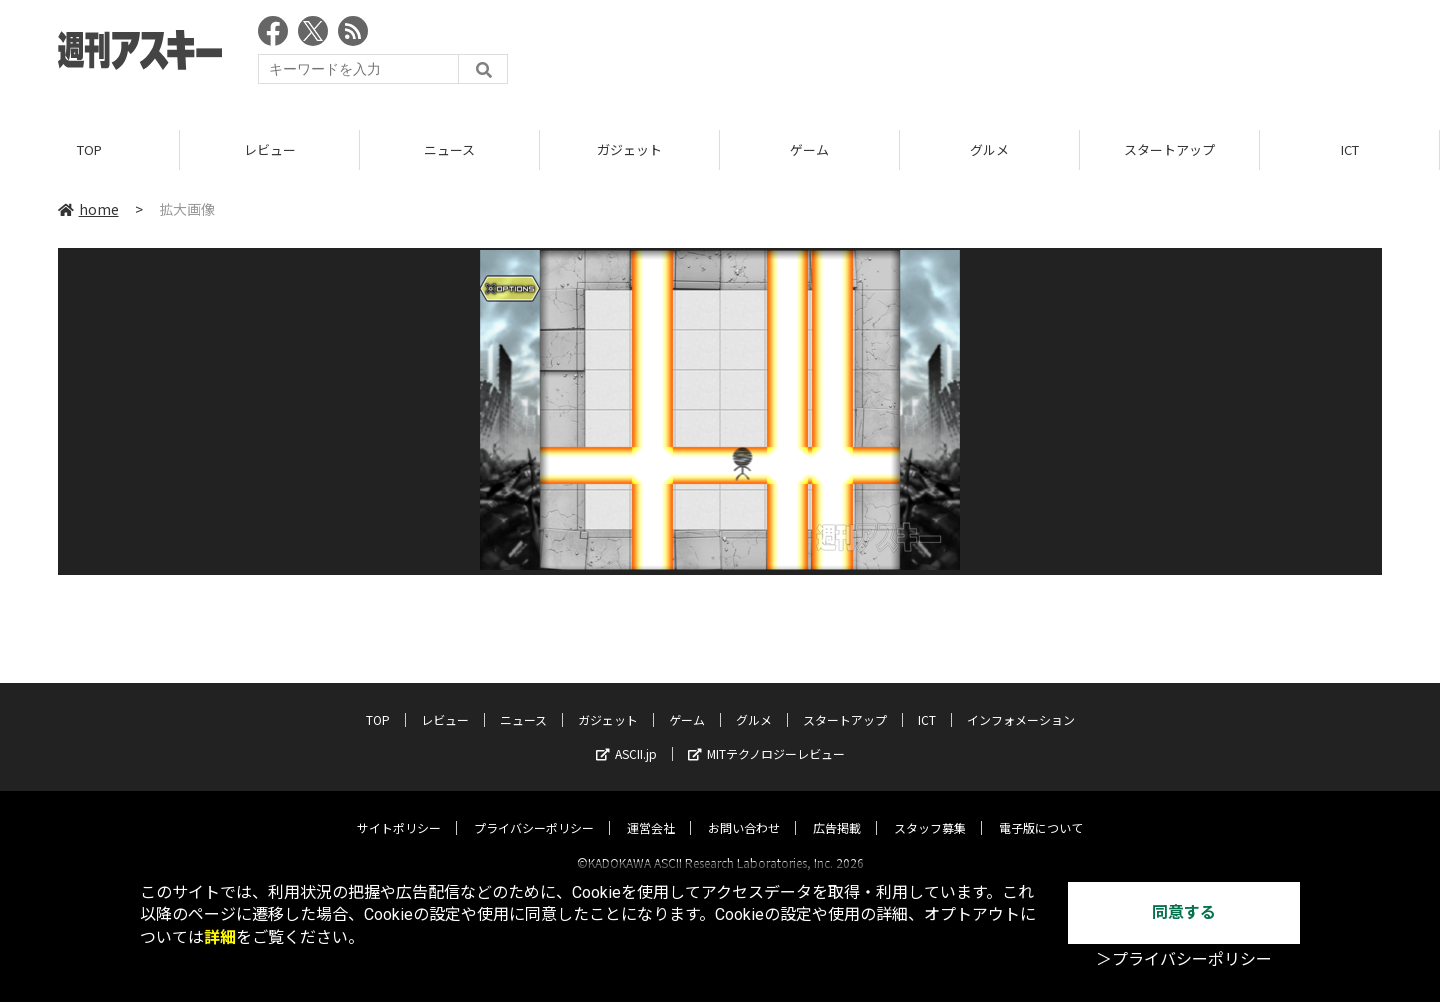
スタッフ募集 (930, 809)
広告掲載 (837, 809)
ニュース (449, 149)
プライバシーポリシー (534, 809)
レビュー (270, 149)
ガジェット (629, 149)
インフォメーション (1021, 701)
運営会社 (651, 809)
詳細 (220, 937)
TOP (89, 149)
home (88, 209)
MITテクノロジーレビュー (766, 735)
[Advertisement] (1018, 55)
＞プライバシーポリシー (1184, 959)
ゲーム (809, 149)
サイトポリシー (399, 809)
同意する (1184, 912)
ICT (1350, 149)
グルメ (989, 149)
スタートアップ (1169, 149)
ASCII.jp (626, 735)
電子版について (1041, 809)
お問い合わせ (744, 809)
